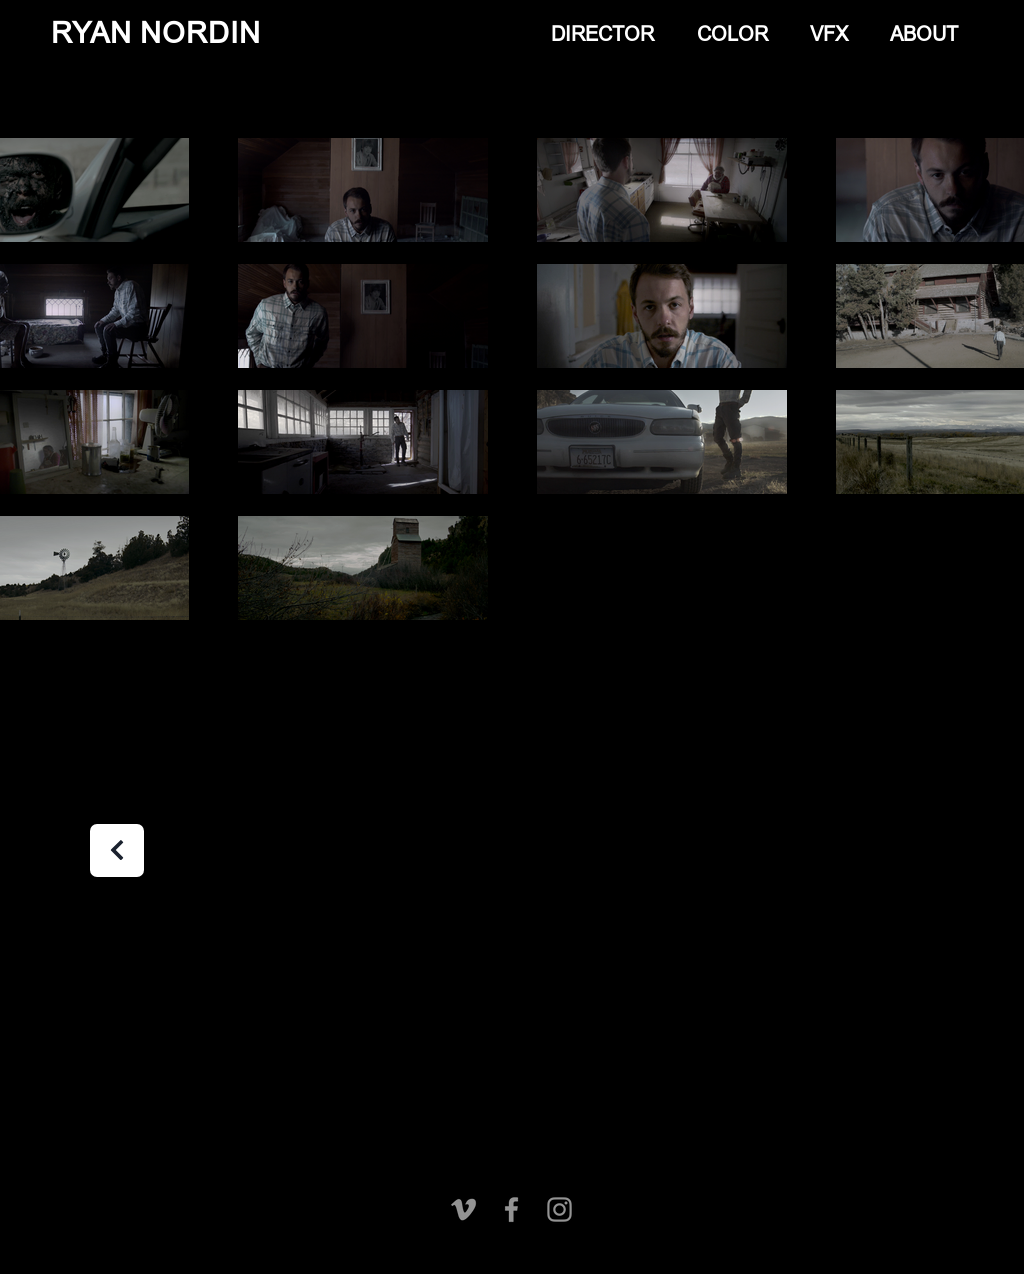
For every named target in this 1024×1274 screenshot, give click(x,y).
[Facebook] (511, 1209)
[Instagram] (559, 1209)
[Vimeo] (463, 1209)
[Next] (117, 850)
